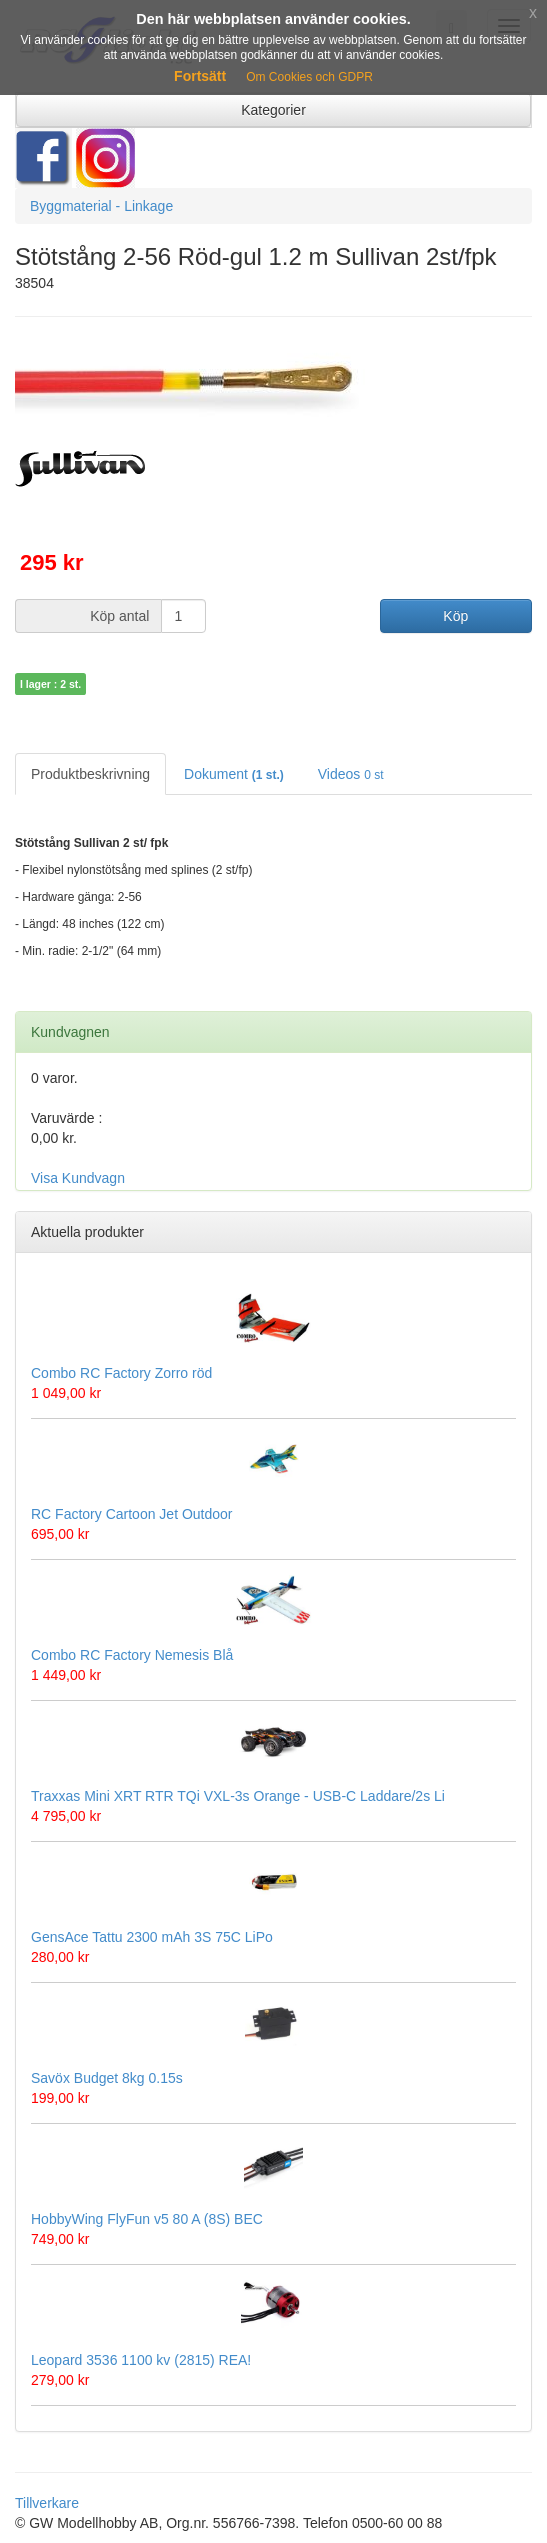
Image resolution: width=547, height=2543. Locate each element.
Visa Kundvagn (78, 1178)
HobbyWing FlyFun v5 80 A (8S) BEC (147, 2219)
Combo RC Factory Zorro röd (121, 1373)
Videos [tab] (351, 774)
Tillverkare (47, 2503)
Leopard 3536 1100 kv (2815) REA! (141, 2360)
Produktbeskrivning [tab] (90, 774)
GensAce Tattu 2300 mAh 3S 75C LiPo (152, 1937)
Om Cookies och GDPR (309, 77)
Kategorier (273, 110)
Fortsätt (200, 76)
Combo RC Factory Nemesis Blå (132, 1655)
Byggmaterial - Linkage (101, 206)
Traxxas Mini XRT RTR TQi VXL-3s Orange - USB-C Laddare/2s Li (238, 1796)
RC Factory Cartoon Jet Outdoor (132, 1514)
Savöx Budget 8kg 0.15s (107, 2078)
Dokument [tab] (234, 774)
